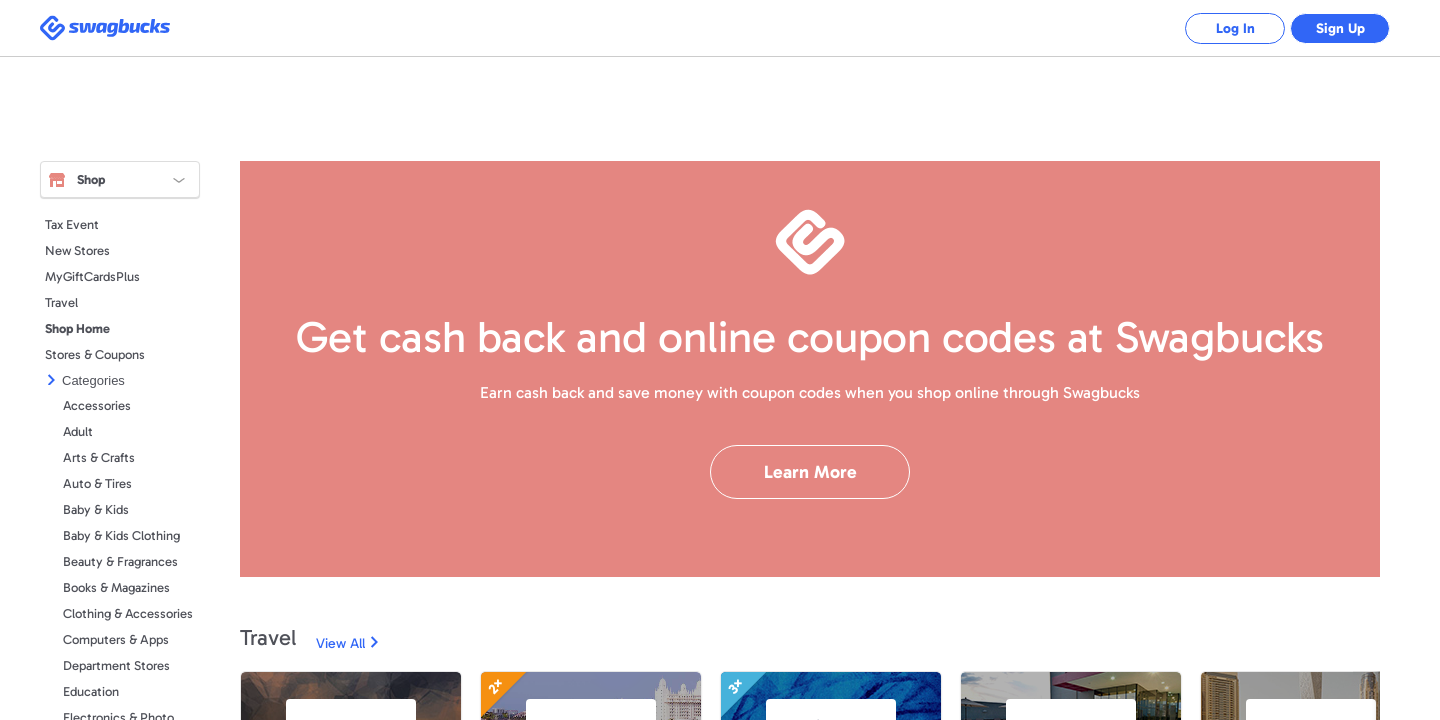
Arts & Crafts (99, 457)
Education (91, 691)
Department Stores (116, 665)
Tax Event (72, 224)
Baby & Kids (96, 509)
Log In (1235, 28)
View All (340, 643)
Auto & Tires (97, 483)
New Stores (77, 250)
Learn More (810, 472)
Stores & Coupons (95, 354)
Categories (93, 380)
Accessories (97, 405)
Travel (61, 302)
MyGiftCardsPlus (92, 276)
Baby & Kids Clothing (121, 535)
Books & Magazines (116, 587)
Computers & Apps (116, 639)
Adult (78, 431)
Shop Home (77, 328)
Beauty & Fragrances (120, 561)
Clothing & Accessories (128, 613)
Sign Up (1340, 28)
